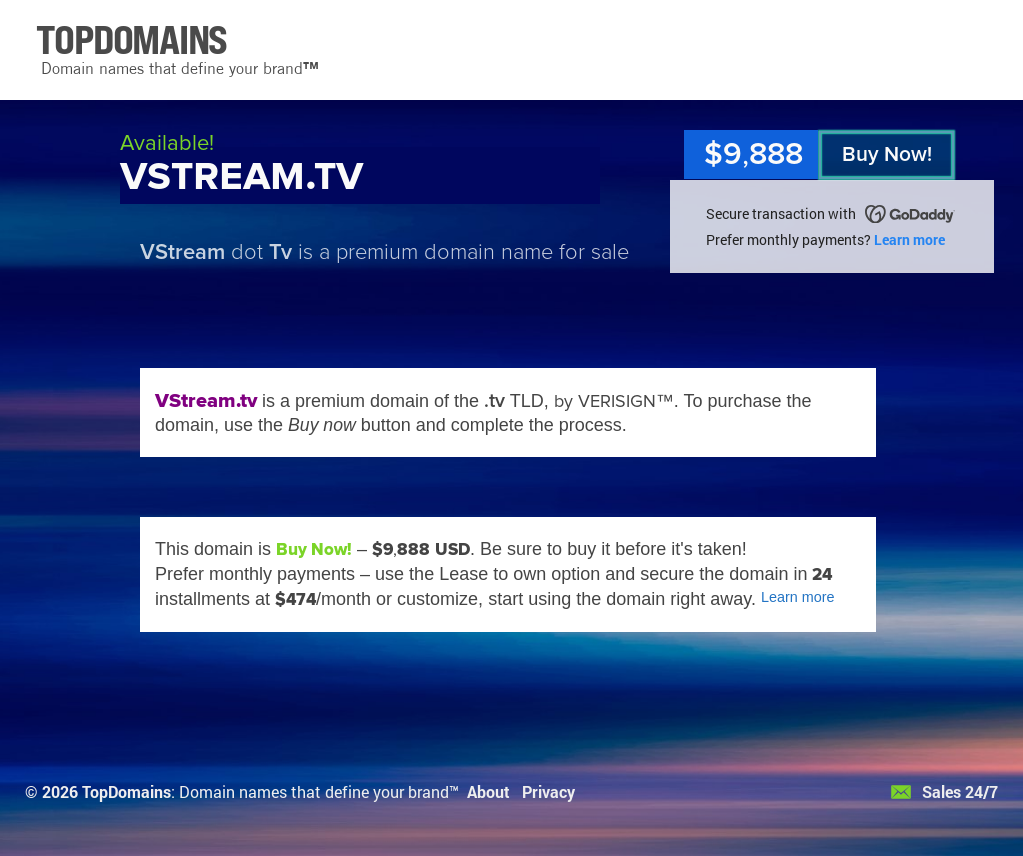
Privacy (548, 791)
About (488, 791)
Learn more (909, 239)
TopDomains (126, 791)
